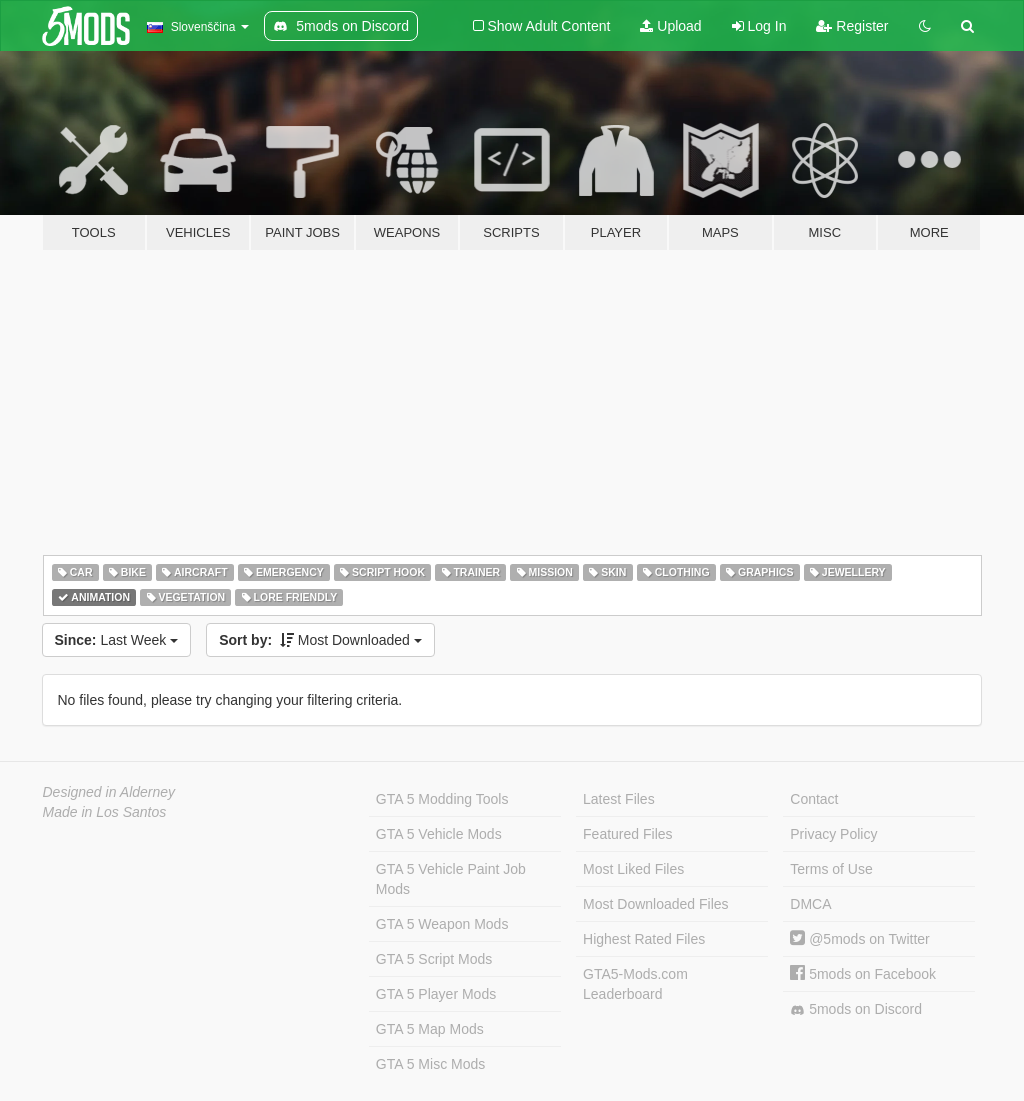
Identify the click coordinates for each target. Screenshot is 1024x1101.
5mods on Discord (856, 1009)
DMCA (810, 904)
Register (852, 26)
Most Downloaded (320, 640)
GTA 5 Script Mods (434, 959)
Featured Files (627, 834)
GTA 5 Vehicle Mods (439, 834)
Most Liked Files (633, 869)
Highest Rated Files (644, 939)
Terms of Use (831, 869)
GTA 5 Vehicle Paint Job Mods (451, 879)
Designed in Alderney (109, 792)
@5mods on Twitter (859, 939)
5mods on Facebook (863, 974)
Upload (670, 26)
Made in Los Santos (105, 812)
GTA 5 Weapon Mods (442, 924)
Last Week (117, 640)
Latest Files (619, 799)
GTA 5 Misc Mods (430, 1064)
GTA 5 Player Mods (436, 994)
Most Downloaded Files (656, 904)
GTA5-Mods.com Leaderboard (635, 984)
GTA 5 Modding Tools (442, 799)
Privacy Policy (833, 834)
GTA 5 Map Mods (430, 1029)
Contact (814, 799)
